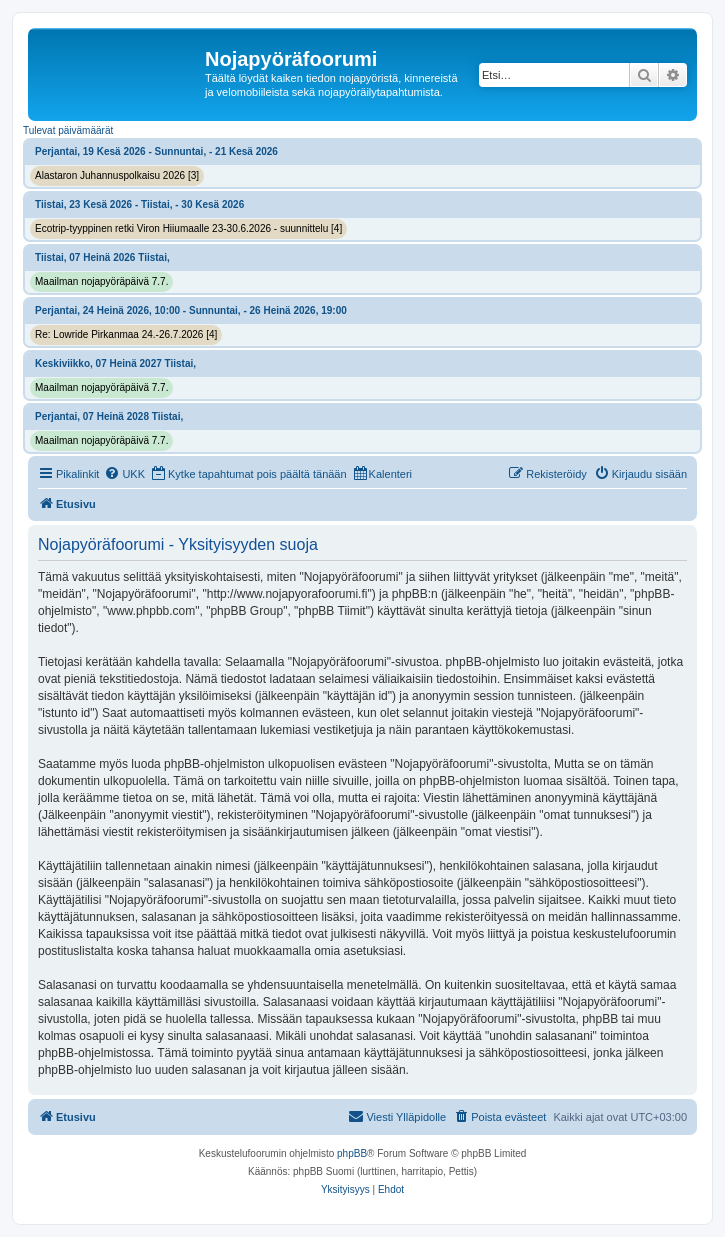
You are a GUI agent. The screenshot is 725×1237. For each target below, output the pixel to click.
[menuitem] (124, 474)
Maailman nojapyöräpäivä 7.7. (101, 281)
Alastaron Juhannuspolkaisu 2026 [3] (117, 175)
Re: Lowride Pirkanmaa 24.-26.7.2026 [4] (126, 334)
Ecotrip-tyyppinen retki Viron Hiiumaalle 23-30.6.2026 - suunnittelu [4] (188, 228)
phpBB (352, 1153)
